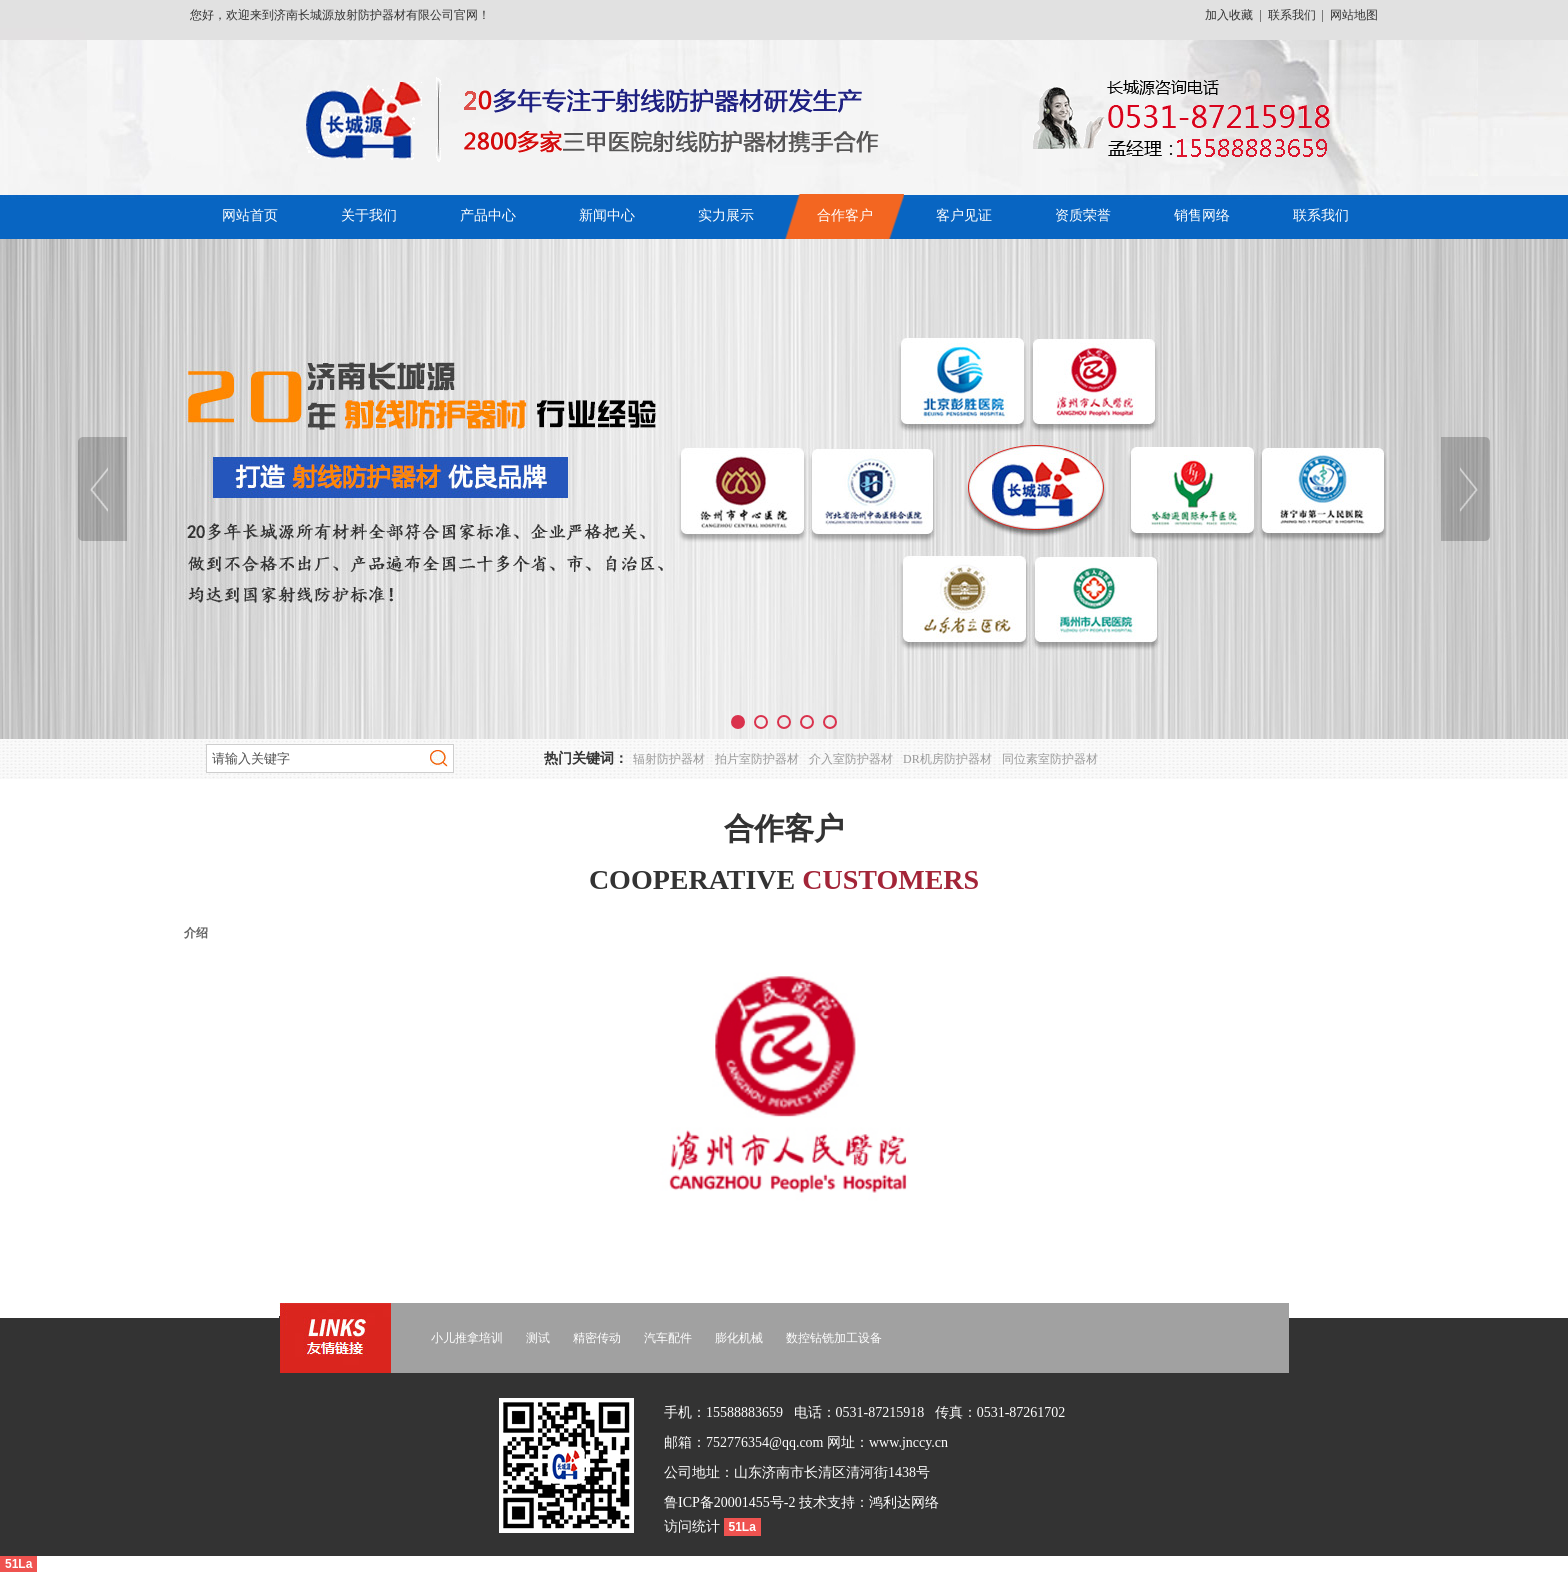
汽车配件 (668, 1338)
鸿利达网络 (904, 1502)
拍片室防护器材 (757, 759)
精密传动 (597, 1338)
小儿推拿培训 (467, 1338)
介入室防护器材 (851, 759)
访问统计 (694, 1526)
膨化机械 (739, 1338)
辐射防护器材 (669, 759)
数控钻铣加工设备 (834, 1338)
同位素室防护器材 (1050, 759)
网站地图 (1354, 15)
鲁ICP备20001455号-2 (729, 1502)
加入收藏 (1229, 15)
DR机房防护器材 (947, 759)
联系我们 (1292, 15)
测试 (538, 1338)
